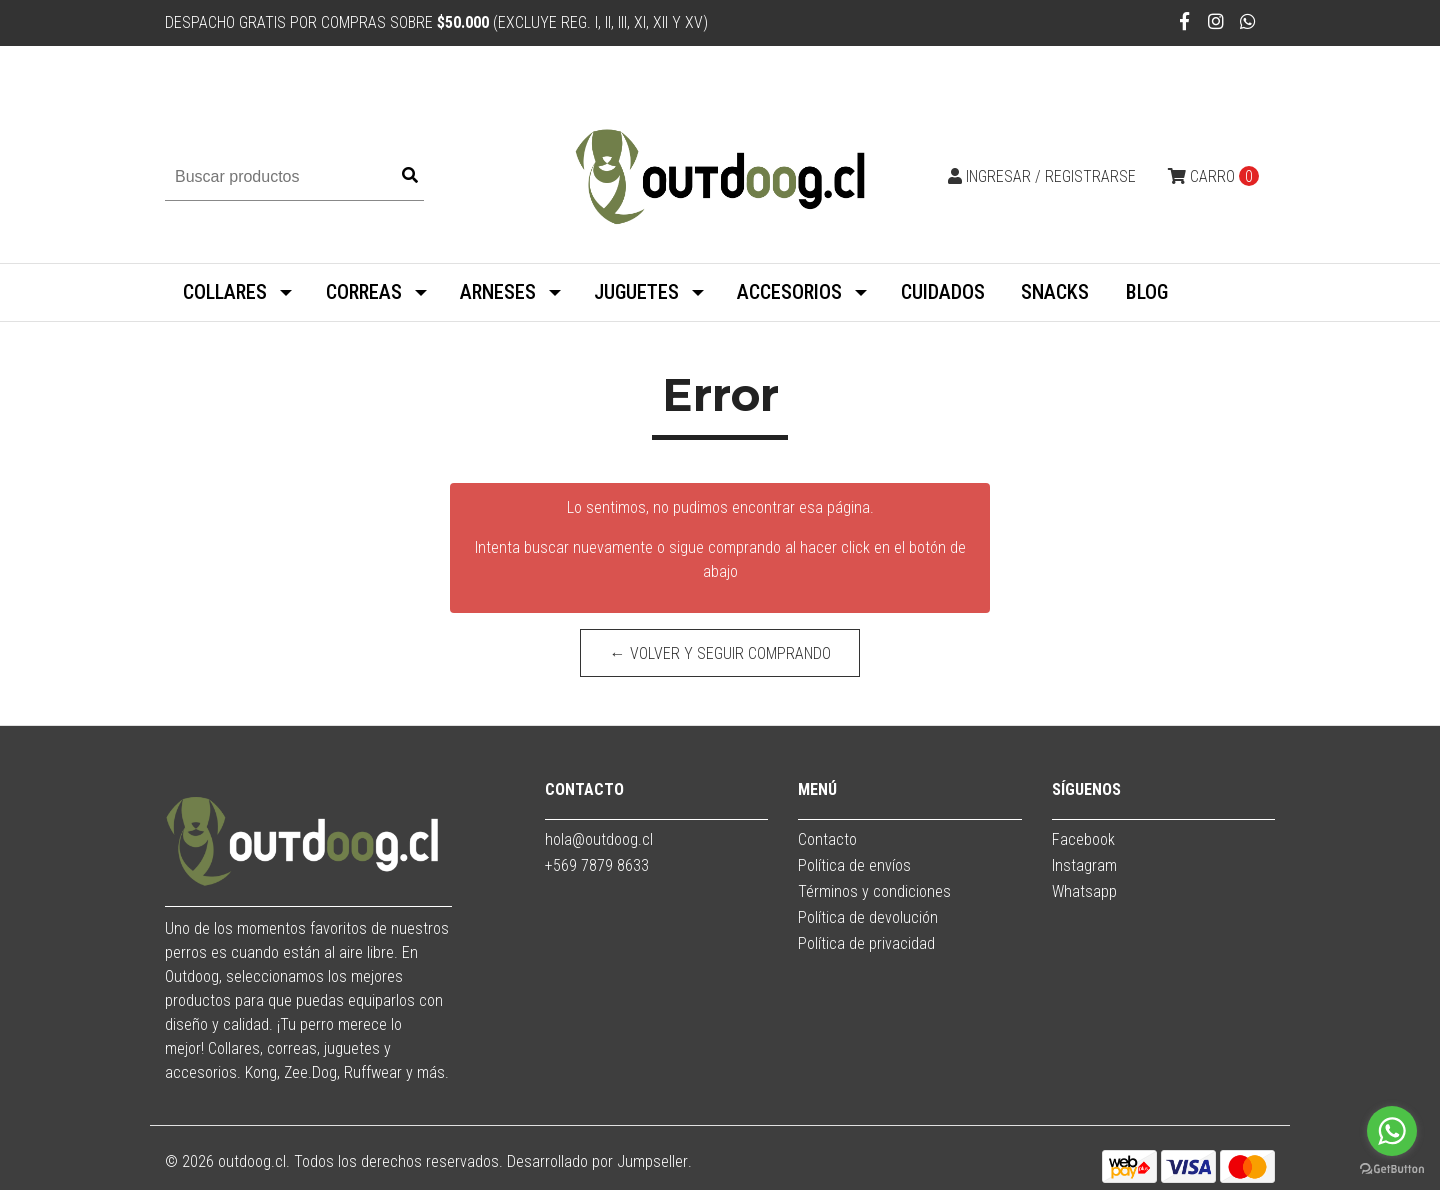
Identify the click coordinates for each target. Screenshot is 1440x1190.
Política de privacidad (866, 943)
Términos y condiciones (874, 891)
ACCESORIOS (789, 292)
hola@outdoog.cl (599, 839)
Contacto (827, 839)
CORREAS (364, 292)
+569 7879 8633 (597, 865)
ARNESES (498, 292)
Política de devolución (868, 917)
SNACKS (1055, 292)
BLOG (1147, 292)
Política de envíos (854, 865)
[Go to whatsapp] (1392, 1131)
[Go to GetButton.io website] (1392, 1169)
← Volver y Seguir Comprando (720, 653)
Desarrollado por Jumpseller (597, 1161)
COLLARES (225, 292)
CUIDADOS (943, 292)
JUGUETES (636, 292)
